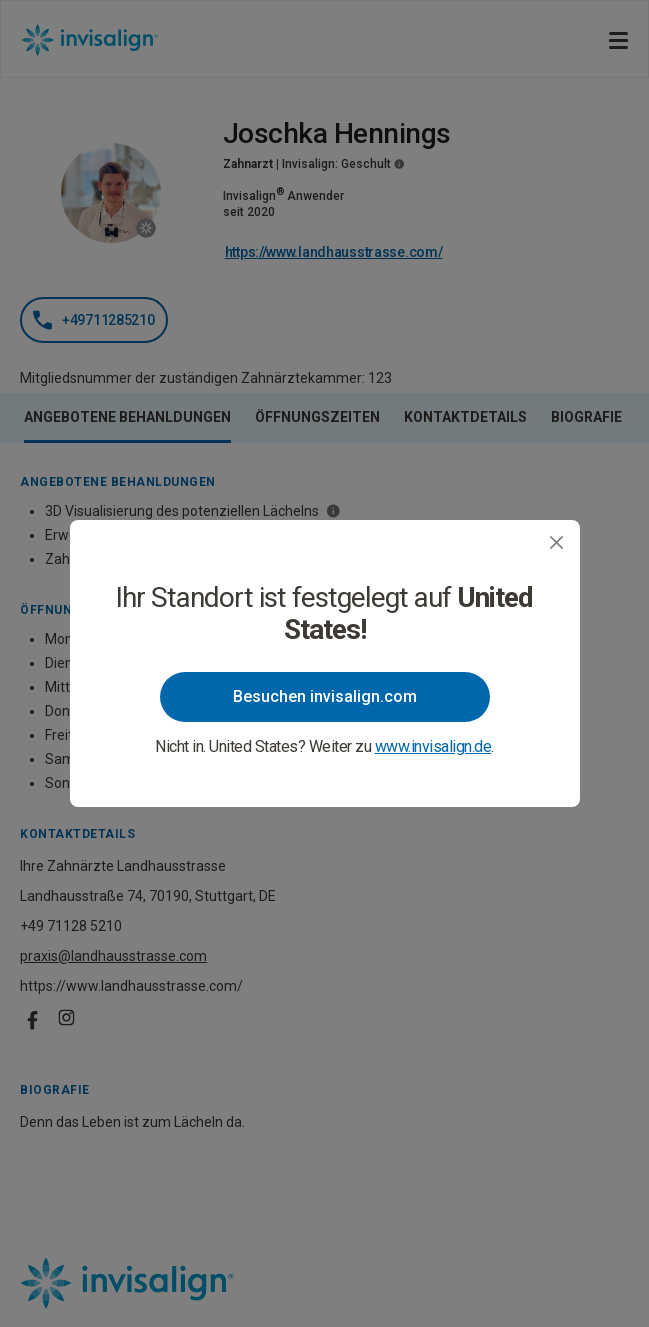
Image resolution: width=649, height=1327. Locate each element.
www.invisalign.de (433, 746)
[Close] (556, 542)
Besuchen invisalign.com (325, 696)
